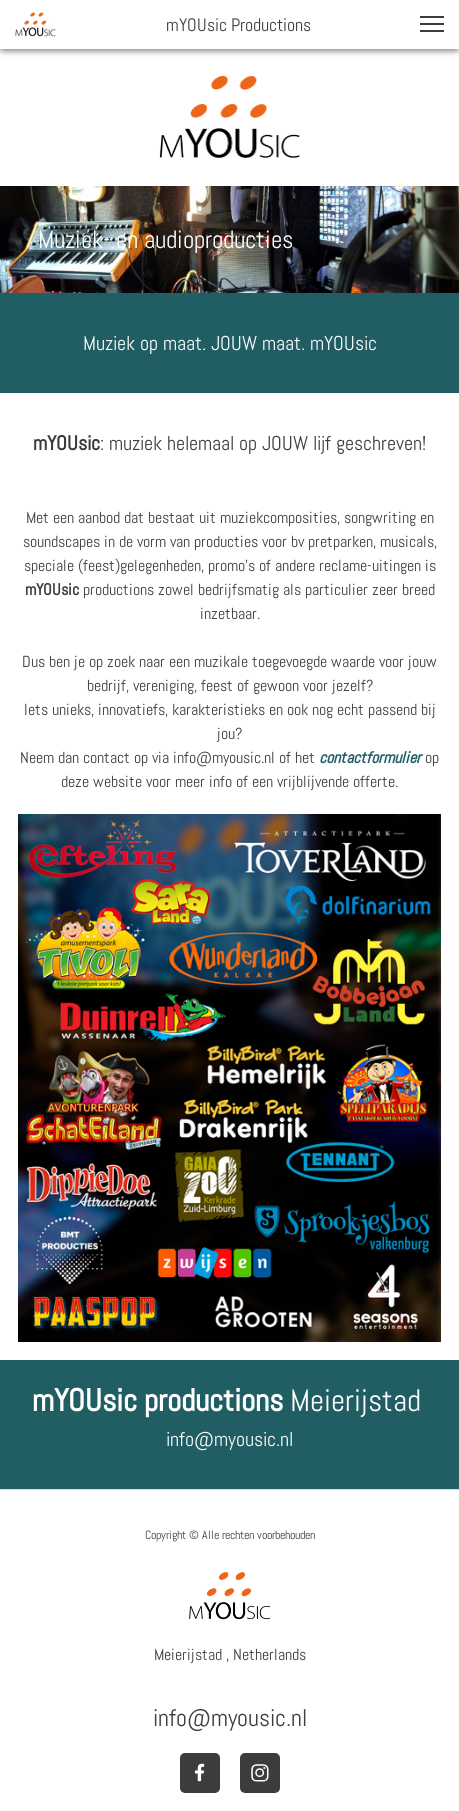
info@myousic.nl (229, 1439)
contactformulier (370, 757)
